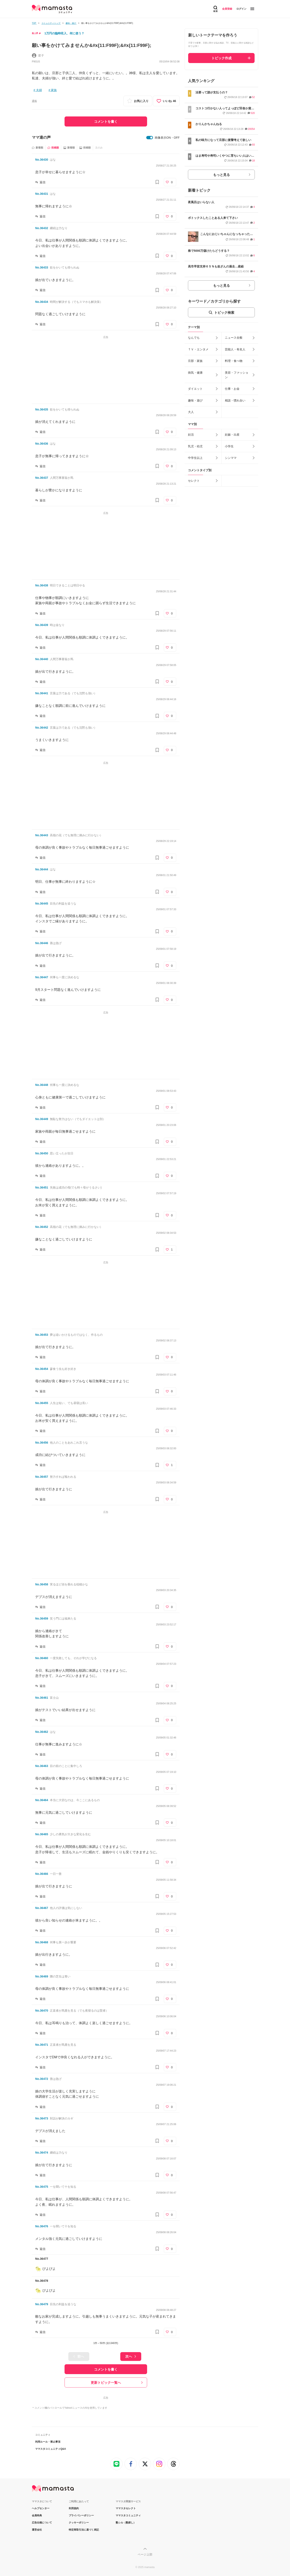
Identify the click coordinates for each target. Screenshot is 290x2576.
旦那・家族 (195, 361)
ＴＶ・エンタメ (198, 349)
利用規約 (74, 2508)
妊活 (191, 434)
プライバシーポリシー (81, 2515)
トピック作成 (221, 58)
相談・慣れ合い (235, 400)
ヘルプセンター (40, 2508)
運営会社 (37, 2529)
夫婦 (39, 90)
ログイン (241, 8)
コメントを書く (106, 2369)
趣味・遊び (195, 400)
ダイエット (195, 388)
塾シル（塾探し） (126, 2522)
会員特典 (37, 2515)
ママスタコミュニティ (128, 2515)
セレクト (194, 480)
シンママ (231, 457)
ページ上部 (145, 2554)
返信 (42, 182)
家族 (54, 90)
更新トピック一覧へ (106, 2382)
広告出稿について (42, 2522)
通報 (34, 100)
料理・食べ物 (233, 361)
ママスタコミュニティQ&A (50, 2449)
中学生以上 (195, 457)
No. (41, 159)
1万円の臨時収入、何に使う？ (64, 33)
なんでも (194, 337)
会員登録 (227, 8)
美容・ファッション (236, 375)
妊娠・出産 (232, 434)
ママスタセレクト (126, 2508)
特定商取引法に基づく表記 (84, 2529)
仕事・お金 (232, 388)
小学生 (229, 446)
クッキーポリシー (79, 2522)
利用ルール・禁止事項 (47, 2441)
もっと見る (221, 175)
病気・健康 (195, 372)
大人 (191, 412)
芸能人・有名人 (235, 349)
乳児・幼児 (195, 446)
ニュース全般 (233, 337)
